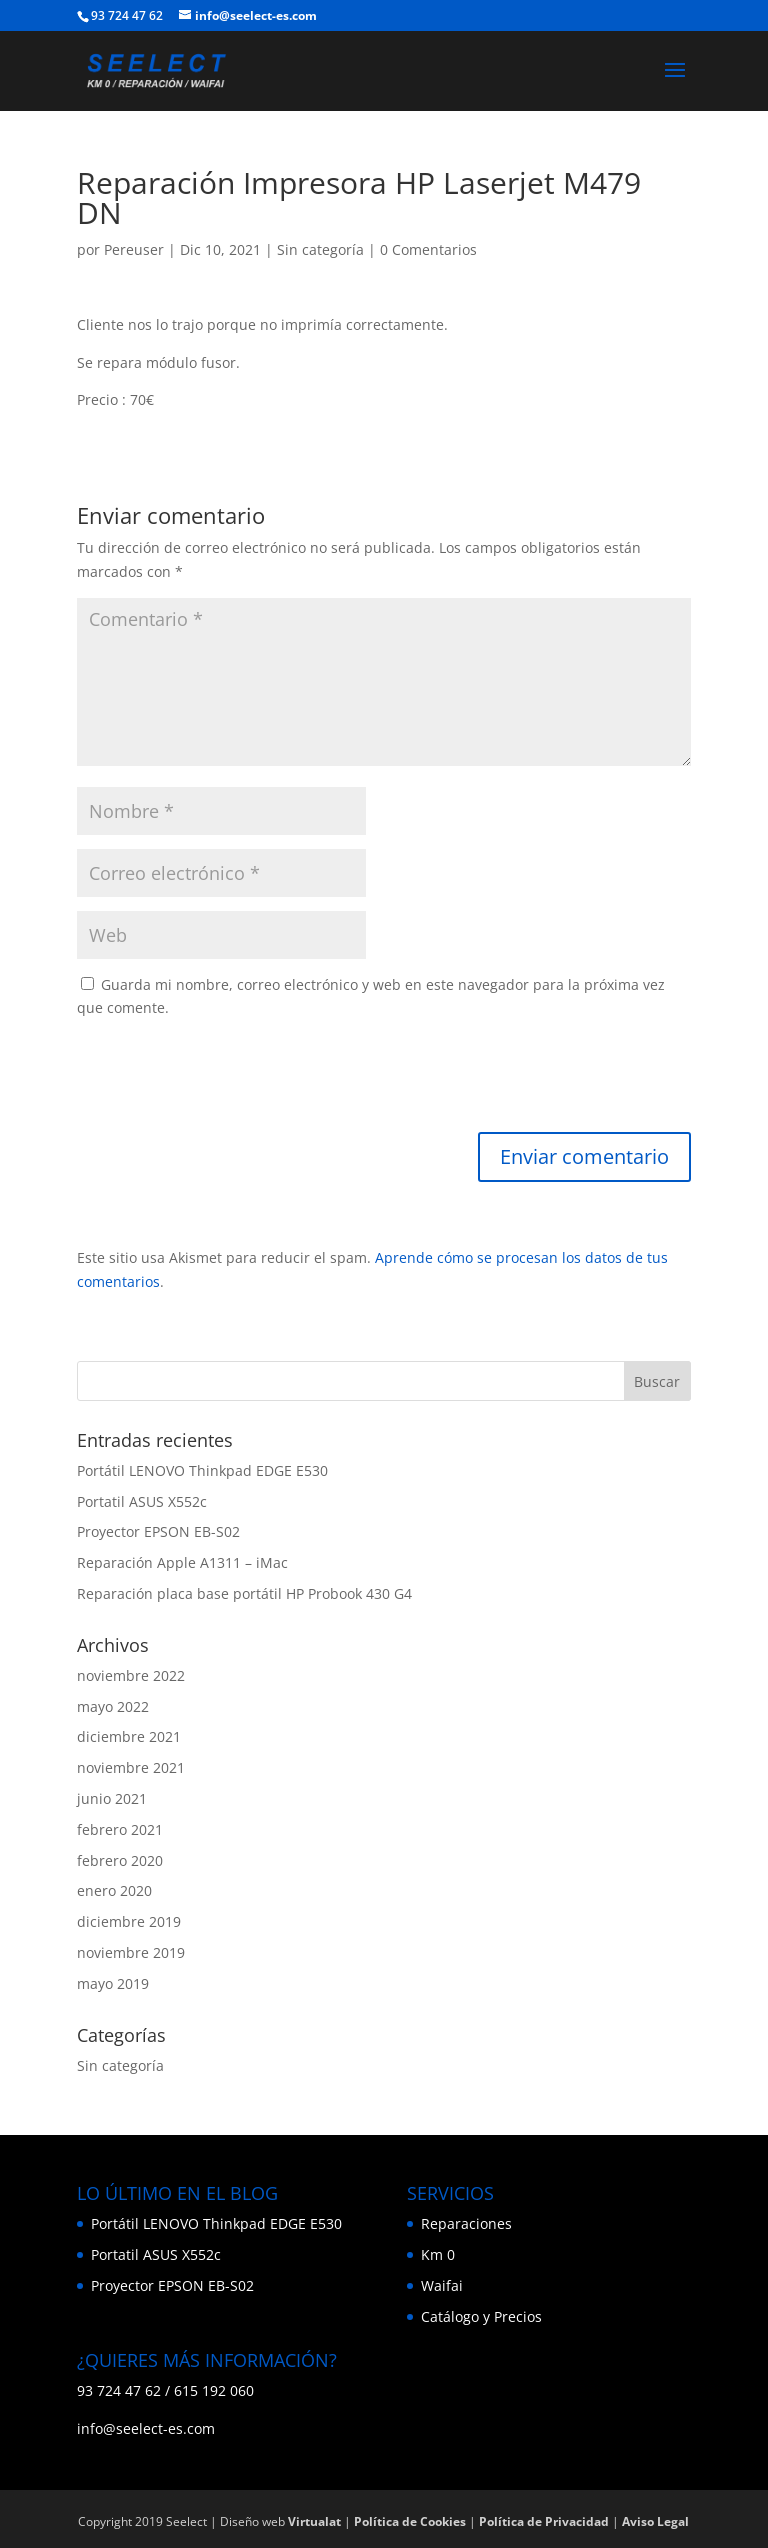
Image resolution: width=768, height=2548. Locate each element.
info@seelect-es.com (146, 2428)
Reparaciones (466, 2223)
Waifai (442, 2285)
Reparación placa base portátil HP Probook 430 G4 (244, 1593)
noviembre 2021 (131, 1767)
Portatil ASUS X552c (142, 1501)
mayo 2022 (113, 1706)
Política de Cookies (410, 2521)
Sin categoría (320, 249)
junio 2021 (112, 1798)
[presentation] (229, 1083)
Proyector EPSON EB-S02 (158, 1531)
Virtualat (314, 2521)
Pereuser (134, 249)
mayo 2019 (113, 1983)
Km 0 (438, 2254)
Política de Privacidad (544, 2521)
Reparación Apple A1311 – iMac (182, 1562)
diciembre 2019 (129, 1921)
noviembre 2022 (131, 1675)
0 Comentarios (428, 249)
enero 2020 (114, 1890)
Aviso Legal (655, 2521)
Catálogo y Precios (481, 2316)
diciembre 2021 (129, 1736)
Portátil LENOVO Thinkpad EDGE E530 (202, 1470)
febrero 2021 (120, 1829)
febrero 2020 (120, 1860)
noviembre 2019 (131, 1952)
